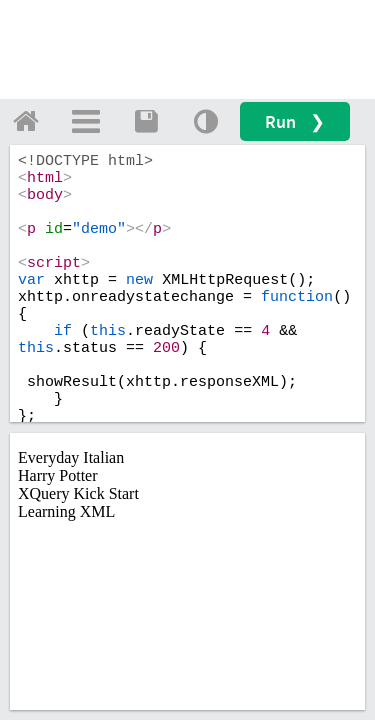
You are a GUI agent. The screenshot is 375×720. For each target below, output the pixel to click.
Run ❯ (295, 121)
